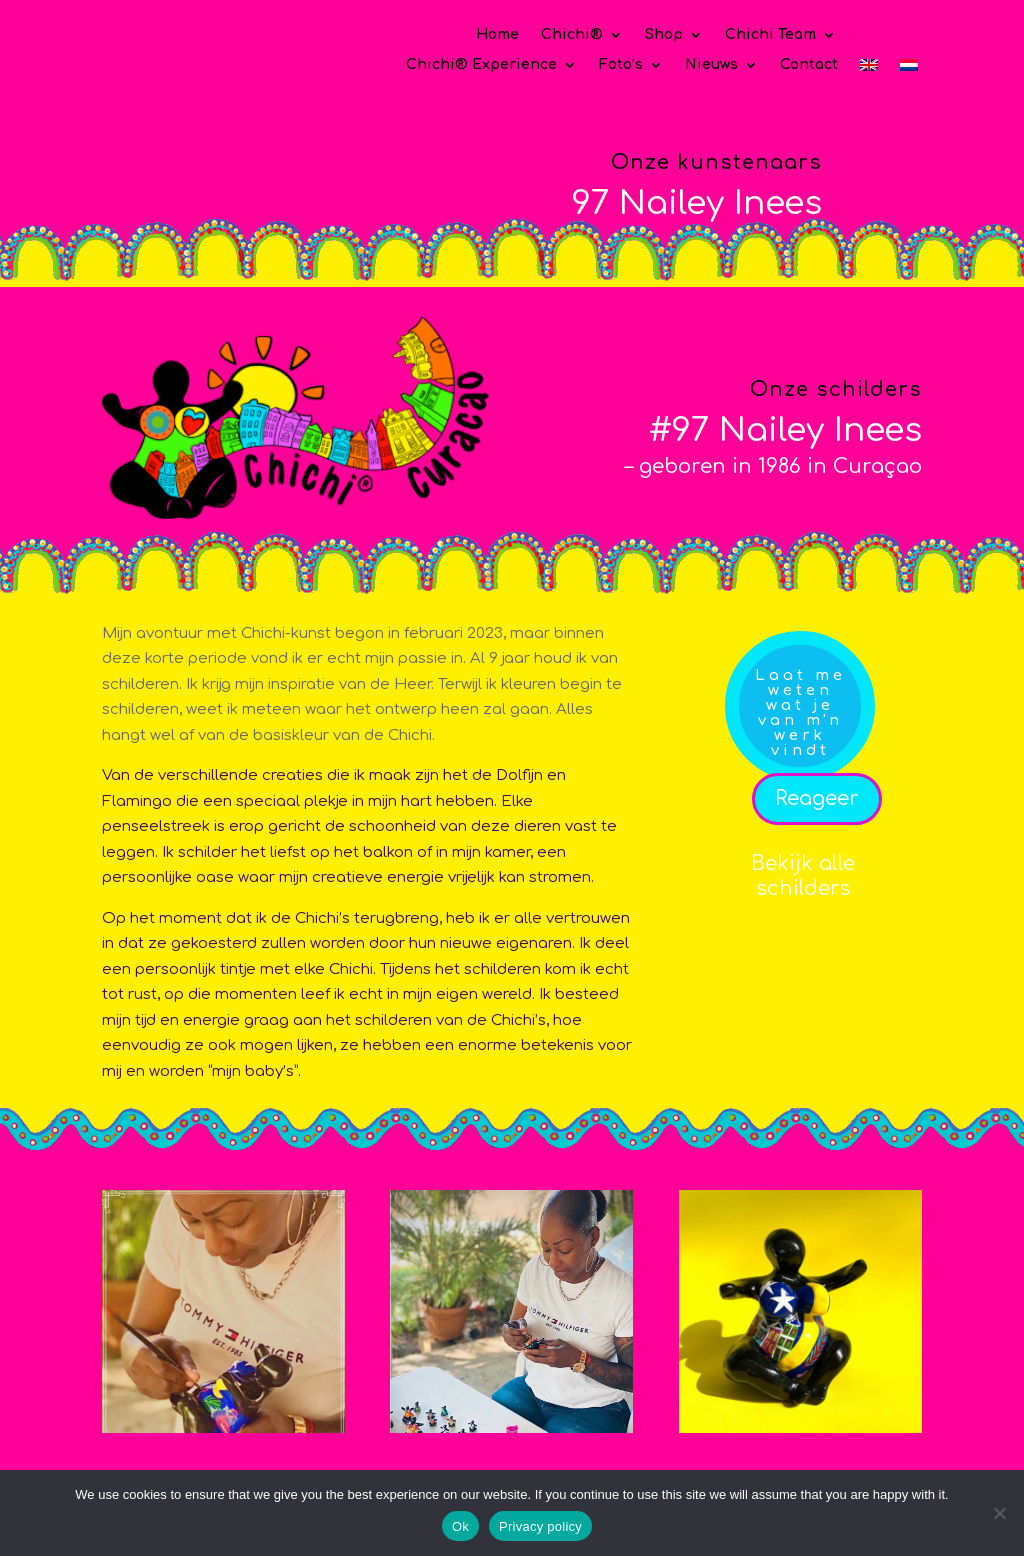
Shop (664, 35)
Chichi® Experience (481, 65)
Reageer (817, 798)
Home (497, 35)
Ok (460, 1526)
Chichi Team (770, 35)
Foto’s (621, 65)
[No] (999, 1513)
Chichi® (572, 35)
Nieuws (711, 65)
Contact (809, 65)
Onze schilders (836, 389)
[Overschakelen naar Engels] (869, 69)
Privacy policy (540, 1526)
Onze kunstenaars (716, 162)
